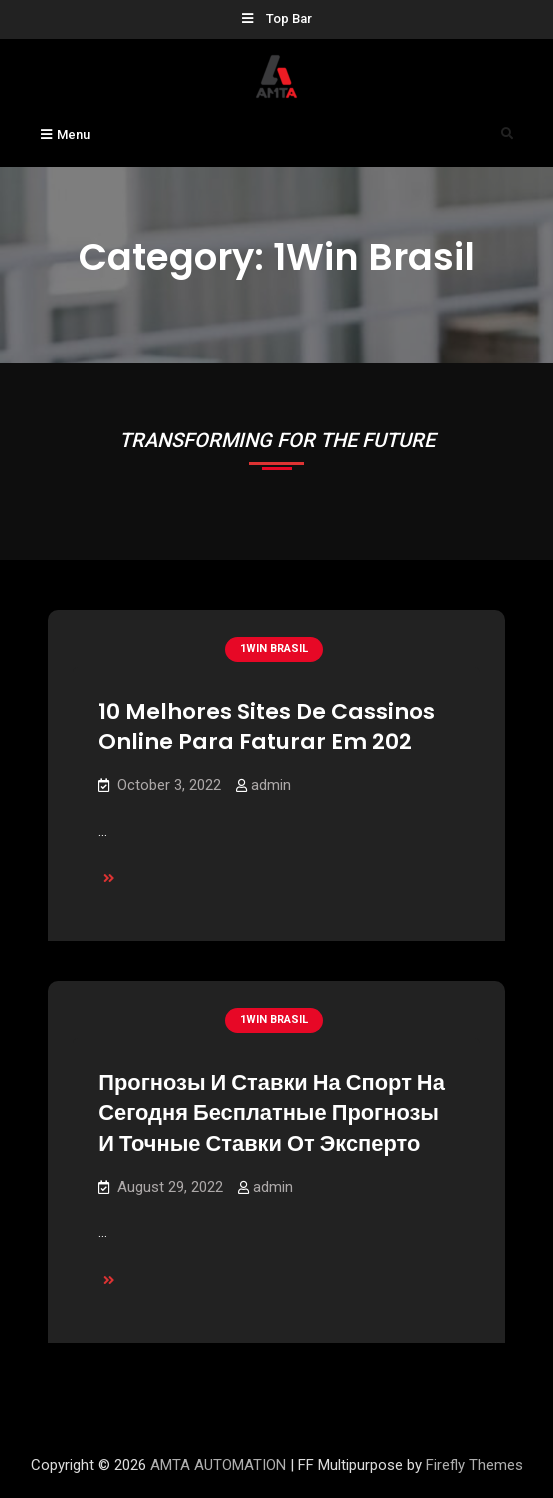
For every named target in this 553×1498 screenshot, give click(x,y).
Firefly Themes (474, 1465)
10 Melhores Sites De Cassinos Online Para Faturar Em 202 (266, 727)
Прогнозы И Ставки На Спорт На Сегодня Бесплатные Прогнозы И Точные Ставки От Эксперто (271, 1113)
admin (271, 785)
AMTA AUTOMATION (218, 1465)
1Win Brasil (274, 648)
